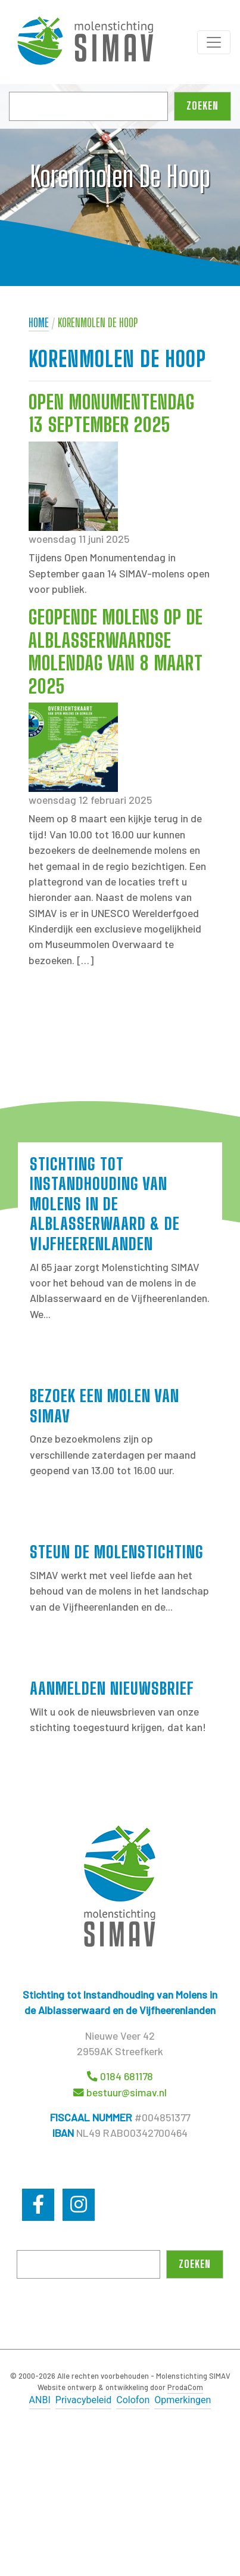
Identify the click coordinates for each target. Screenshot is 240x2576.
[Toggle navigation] (213, 42)
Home (39, 323)
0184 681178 (126, 2076)
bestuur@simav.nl (126, 2092)
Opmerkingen (182, 2400)
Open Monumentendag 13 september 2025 (112, 413)
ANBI (40, 2400)
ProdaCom (185, 2387)
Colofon (132, 2400)
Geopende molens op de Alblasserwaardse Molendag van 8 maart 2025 (116, 651)
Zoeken (202, 106)
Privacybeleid (83, 2400)
